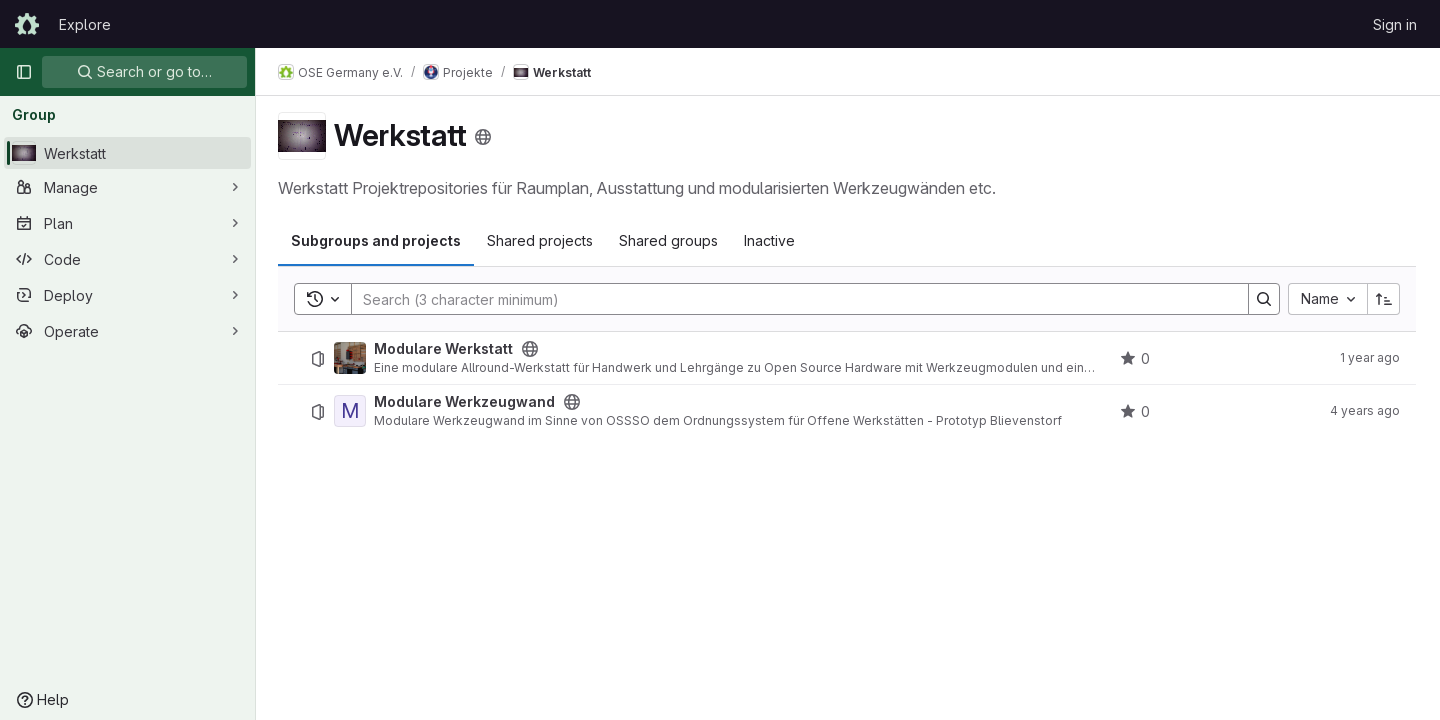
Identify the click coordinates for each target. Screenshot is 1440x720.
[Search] (791, 299)
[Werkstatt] (127, 153)
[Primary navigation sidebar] (24, 72)
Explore (85, 24)
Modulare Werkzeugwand (466, 402)
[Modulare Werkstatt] (352, 358)
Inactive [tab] (771, 240)
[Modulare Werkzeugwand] (352, 411)
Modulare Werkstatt (445, 349)
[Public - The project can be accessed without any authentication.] (532, 349)
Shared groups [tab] (670, 240)
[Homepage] (27, 24)
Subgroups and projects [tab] (378, 240)
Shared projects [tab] (542, 240)
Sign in (1395, 24)
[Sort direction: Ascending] (1384, 299)
